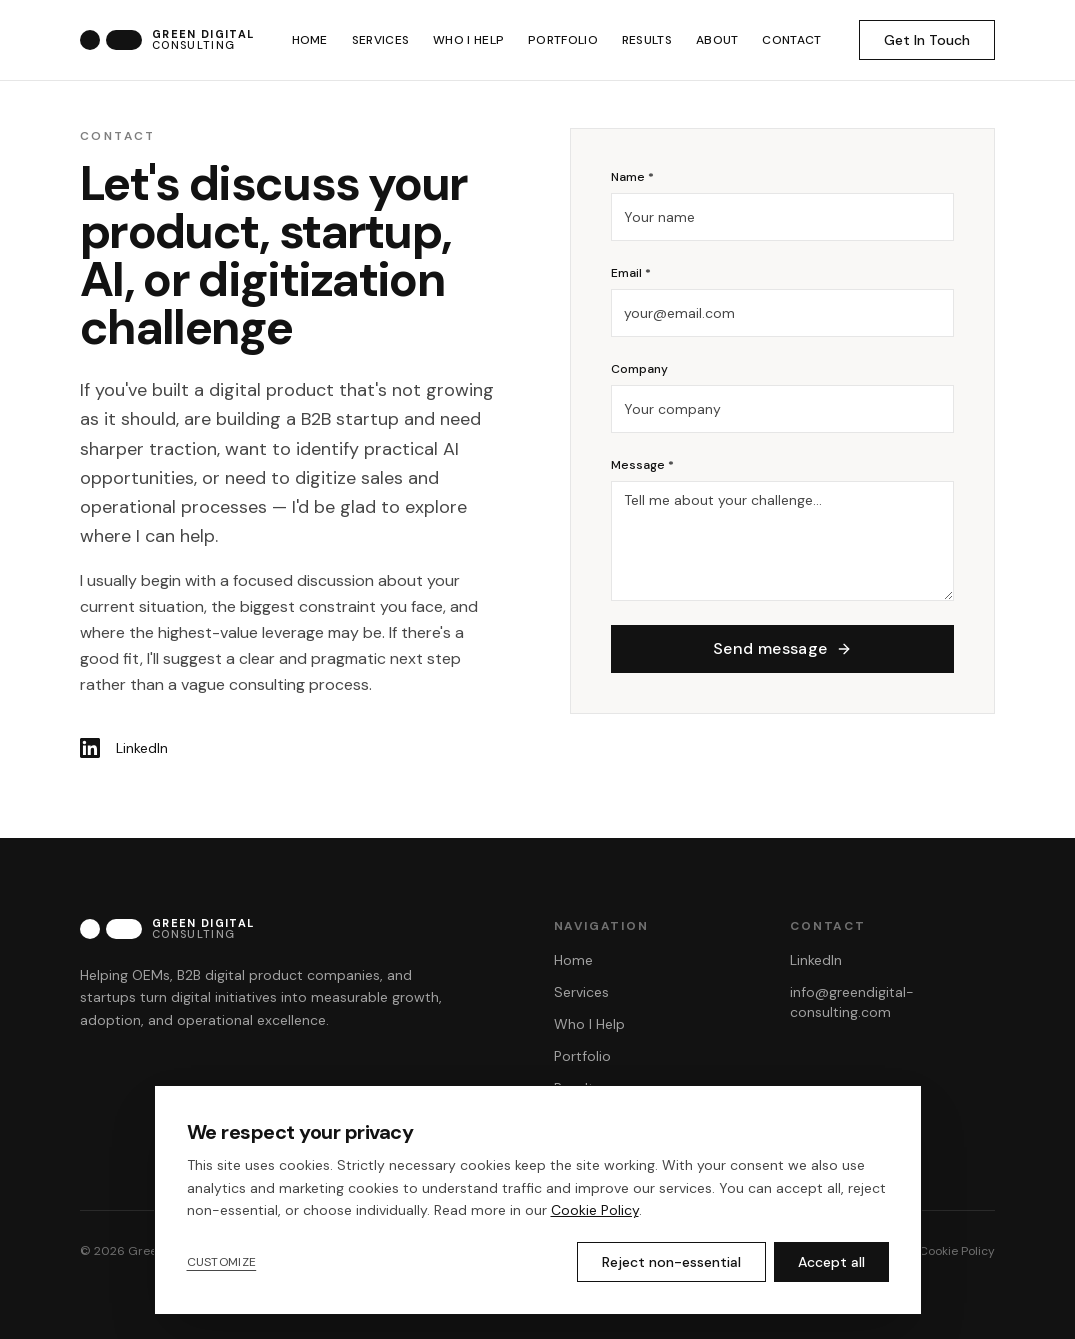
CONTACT (791, 40)
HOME (310, 40)
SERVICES (380, 40)
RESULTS (647, 40)
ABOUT (717, 40)
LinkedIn (816, 960)
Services (581, 992)
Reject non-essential (671, 1262)
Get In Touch (927, 40)
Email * (631, 277)
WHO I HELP (468, 40)
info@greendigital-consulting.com (852, 1002)
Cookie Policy (957, 1251)
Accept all (831, 1262)
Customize (222, 1262)
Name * (632, 181)
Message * (642, 469)
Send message (782, 652)
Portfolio (582, 1056)
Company (639, 373)
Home (573, 960)
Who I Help (589, 1024)
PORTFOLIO (563, 40)
